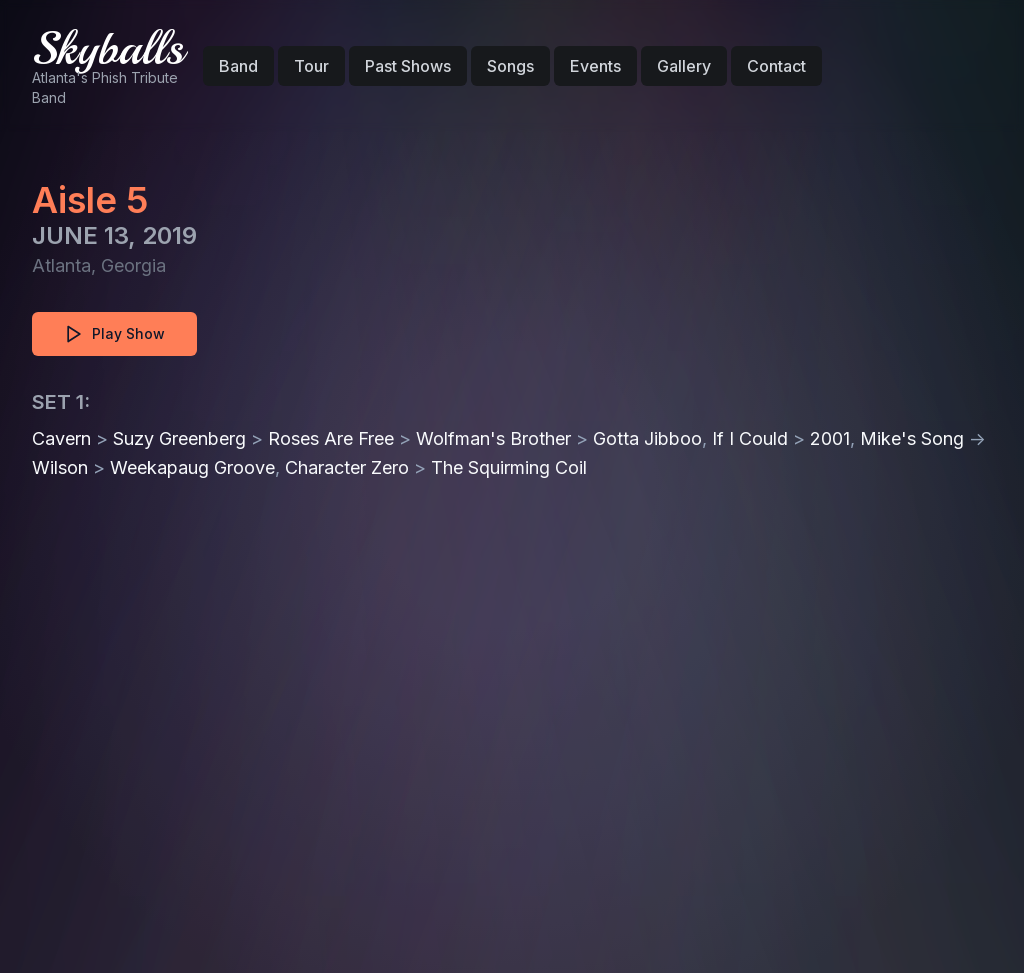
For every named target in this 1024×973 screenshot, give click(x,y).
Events (595, 66)
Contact (776, 66)
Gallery (684, 66)
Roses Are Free (331, 438)
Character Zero (347, 467)
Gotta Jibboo (647, 438)
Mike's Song (912, 438)
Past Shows (408, 66)
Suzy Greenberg (179, 438)
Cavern (61, 438)
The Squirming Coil (509, 467)
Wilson (60, 467)
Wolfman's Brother (493, 438)
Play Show (114, 334)
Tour (311, 66)
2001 (830, 438)
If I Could (750, 438)
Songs (510, 66)
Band (238, 66)
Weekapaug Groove (192, 467)
